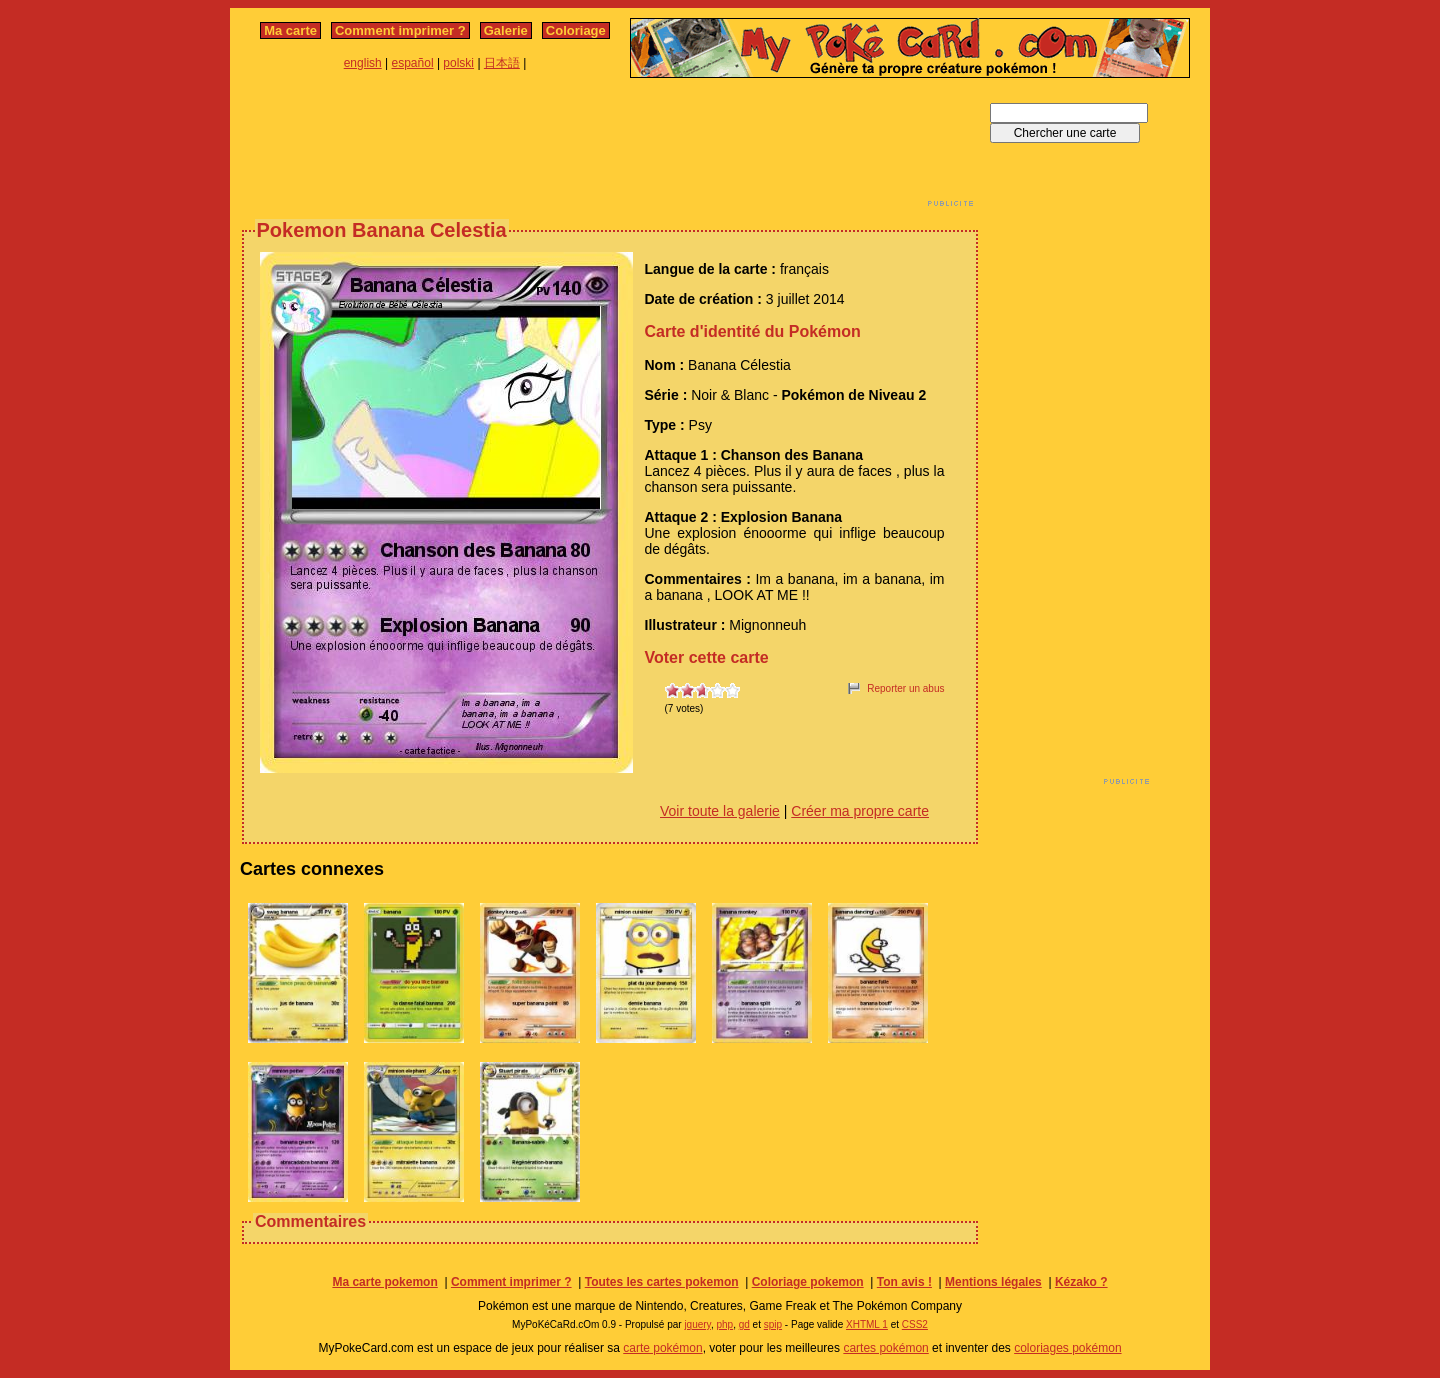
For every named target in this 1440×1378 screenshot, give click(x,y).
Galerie (506, 30)
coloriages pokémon (1067, 1348)
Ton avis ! (904, 1282)
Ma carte (290, 30)
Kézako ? (1081, 1282)
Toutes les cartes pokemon (662, 1282)
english (363, 63)
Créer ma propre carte (860, 811)
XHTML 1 (867, 1324)
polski (458, 63)
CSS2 (915, 1324)
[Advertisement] (610, 148)
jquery (697, 1324)
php (724, 1324)
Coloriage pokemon (808, 1282)
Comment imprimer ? (400, 30)
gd (744, 1324)
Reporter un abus (905, 688)
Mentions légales (993, 1282)
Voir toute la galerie (720, 811)
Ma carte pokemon (384, 1282)
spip (773, 1324)
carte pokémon (662, 1348)
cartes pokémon (885, 1348)
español (413, 63)
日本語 (502, 63)
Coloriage (576, 30)
